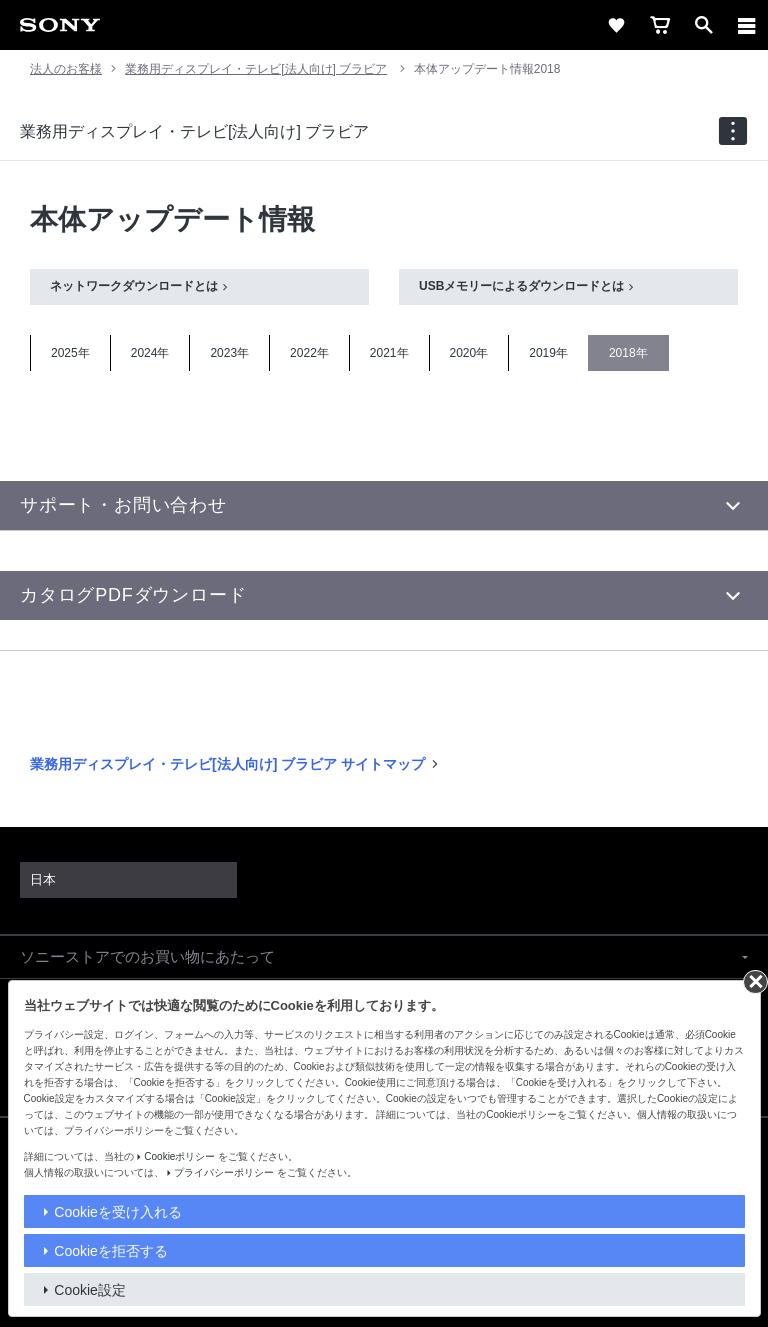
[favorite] (616, 25)
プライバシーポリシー (224, 1172)
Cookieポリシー (179, 1156)
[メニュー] (747, 25)
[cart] (660, 25)
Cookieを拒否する (111, 1251)
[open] (704, 25)
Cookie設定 (90, 1290)
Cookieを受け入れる (118, 1212)
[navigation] (733, 131)
